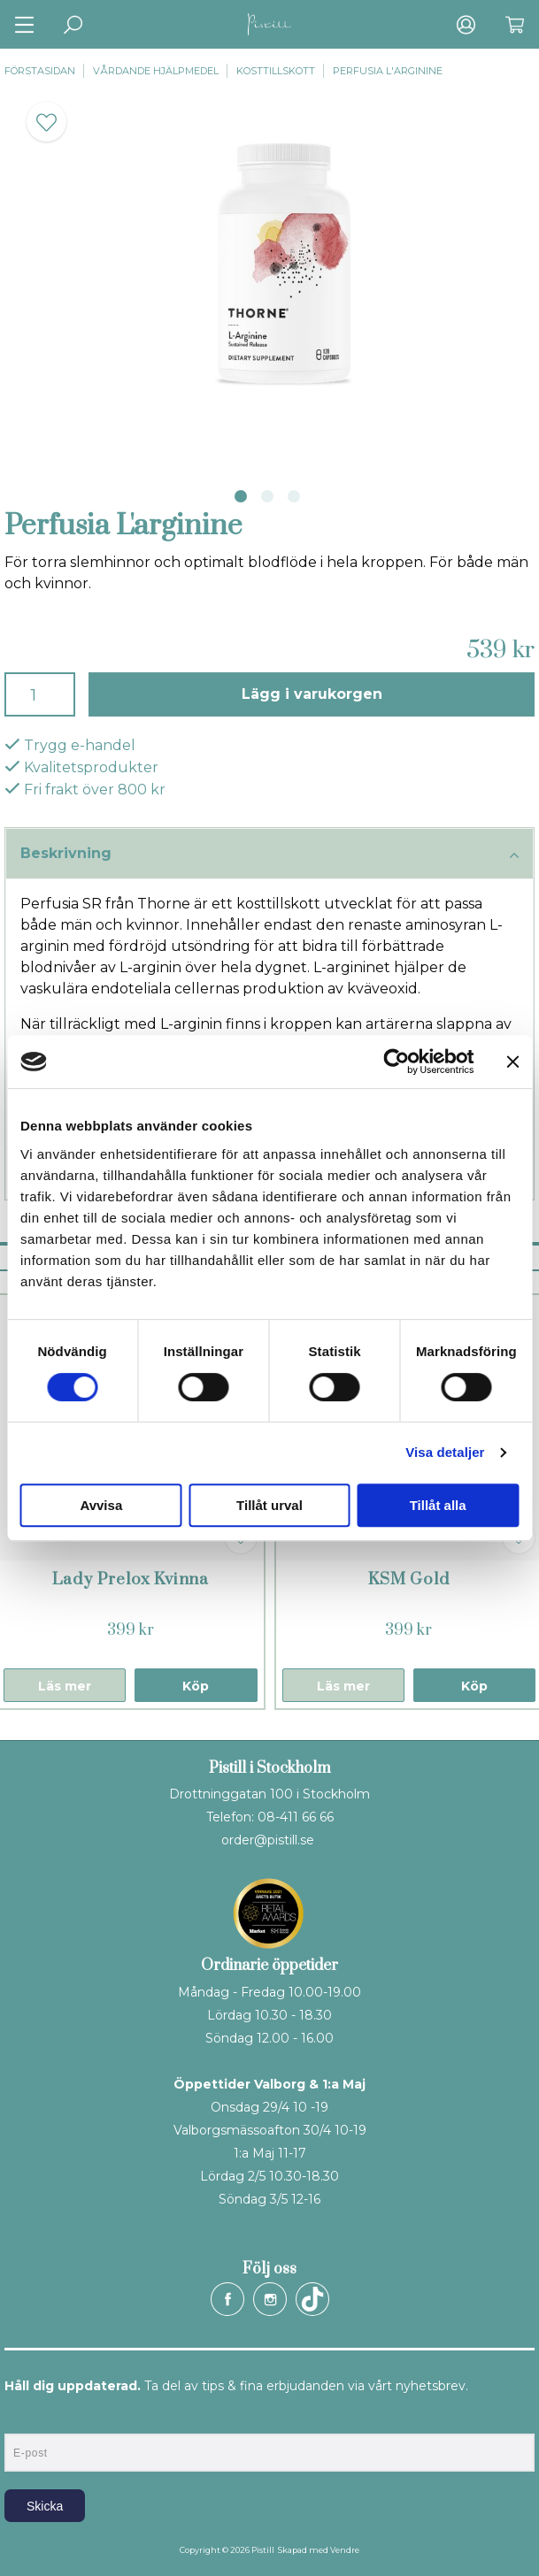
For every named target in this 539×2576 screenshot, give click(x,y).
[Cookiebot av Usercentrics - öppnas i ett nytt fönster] (396, 1061)
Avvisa (101, 1505)
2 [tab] (267, 496)
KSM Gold (408, 1579)
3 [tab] (294, 496)
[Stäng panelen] (512, 1061)
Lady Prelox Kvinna (130, 1579)
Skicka (45, 2506)
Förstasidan (39, 71)
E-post (20, 2418)
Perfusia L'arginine (388, 71)
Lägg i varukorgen (312, 694)
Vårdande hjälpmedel (156, 71)
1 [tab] (241, 496)
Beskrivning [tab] (269, 854)
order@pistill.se (267, 1840)
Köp (195, 1686)
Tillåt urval (269, 1505)
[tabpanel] (269, 278)
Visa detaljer (444, 1452)
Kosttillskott (275, 71)
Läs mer (64, 1686)
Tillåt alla (438, 1505)
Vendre (344, 2550)
